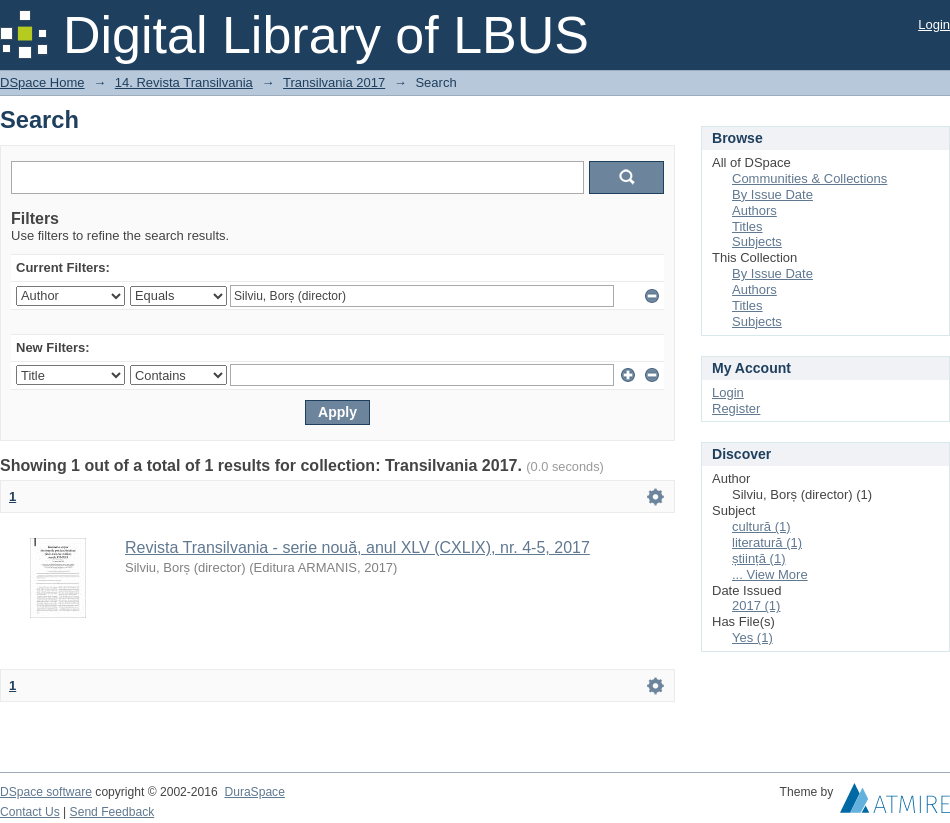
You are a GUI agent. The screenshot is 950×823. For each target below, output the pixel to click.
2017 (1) (756, 605)
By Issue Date (772, 194)
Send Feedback (112, 812)
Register (736, 408)
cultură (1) (761, 526)
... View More (770, 574)
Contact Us (30, 812)
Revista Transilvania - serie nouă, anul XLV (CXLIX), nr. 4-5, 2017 (357, 547)
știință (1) (758, 558)
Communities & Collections (809, 178)
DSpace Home (42, 82)
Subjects (757, 241)
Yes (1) (752, 637)
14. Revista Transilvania (184, 82)
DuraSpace (254, 792)
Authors (754, 210)
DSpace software (46, 792)
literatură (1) (767, 542)
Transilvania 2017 (334, 82)
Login (934, 24)
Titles (747, 226)
